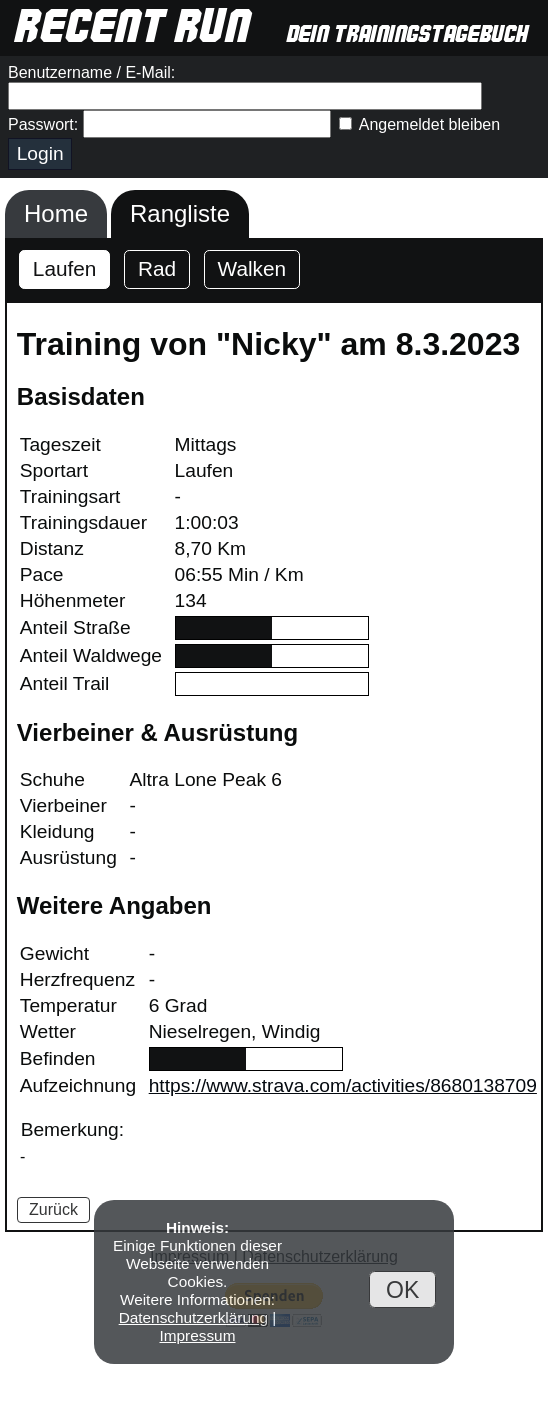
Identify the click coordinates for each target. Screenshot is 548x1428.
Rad (157, 268)
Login (40, 153)
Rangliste (180, 213)
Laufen (65, 268)
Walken (252, 268)
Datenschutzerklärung (193, 1317)
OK (402, 1289)
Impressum (198, 1335)
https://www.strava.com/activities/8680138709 (343, 1085)
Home (56, 213)
